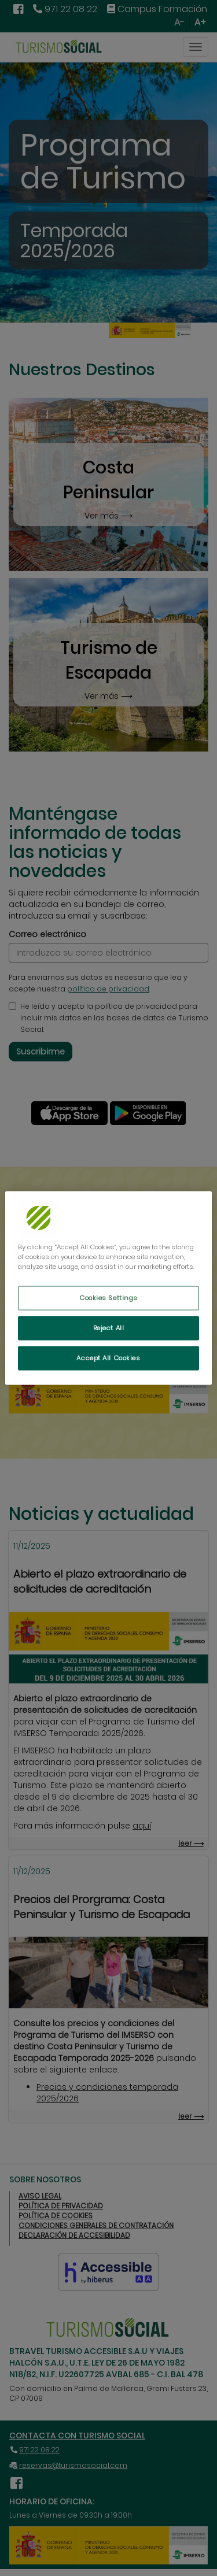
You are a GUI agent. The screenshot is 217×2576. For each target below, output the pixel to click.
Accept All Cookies (108, 1358)
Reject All (108, 1328)
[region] (108, 1288)
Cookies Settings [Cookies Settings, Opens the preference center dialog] (108, 1297)
